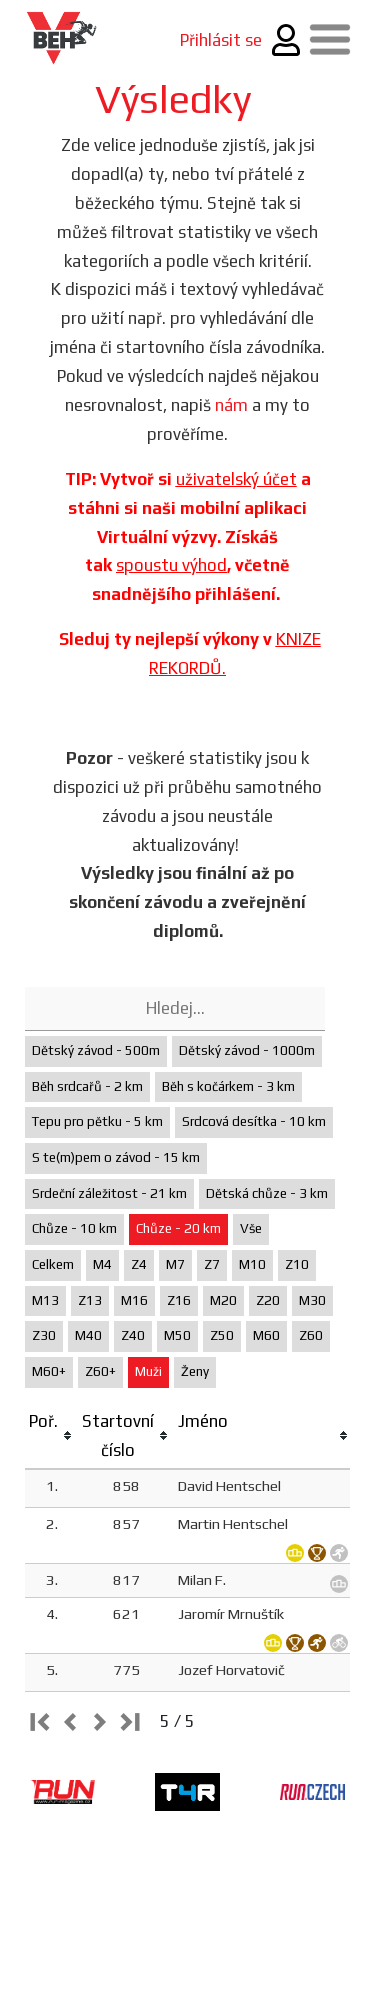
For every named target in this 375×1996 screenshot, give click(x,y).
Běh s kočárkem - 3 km (228, 1086)
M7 (175, 1264)
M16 (134, 1300)
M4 (102, 1264)
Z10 (297, 1264)
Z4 (139, 1264)
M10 (252, 1264)
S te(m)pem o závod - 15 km (116, 1157)
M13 (45, 1300)
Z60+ (100, 1371)
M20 (223, 1300)
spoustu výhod (171, 565)
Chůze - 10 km (74, 1228)
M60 (266, 1335)
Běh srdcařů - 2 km (87, 1086)
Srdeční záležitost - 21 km (109, 1193)
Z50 (222, 1335)
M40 (88, 1335)
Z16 (179, 1300)
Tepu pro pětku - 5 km (97, 1121)
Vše (251, 1228)
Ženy (195, 1371)
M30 (312, 1300)
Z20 (268, 1300)
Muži (148, 1371)
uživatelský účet (236, 479)
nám (231, 405)
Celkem (53, 1264)
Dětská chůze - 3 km (267, 1193)
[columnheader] (51, 1436)
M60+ (49, 1371)
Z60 (311, 1335)
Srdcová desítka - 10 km (254, 1121)
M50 (177, 1335)
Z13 (90, 1300)
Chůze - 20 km (178, 1228)
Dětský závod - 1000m (247, 1050)
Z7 (212, 1264)
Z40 (133, 1335)
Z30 (44, 1335)
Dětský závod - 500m (96, 1050)
